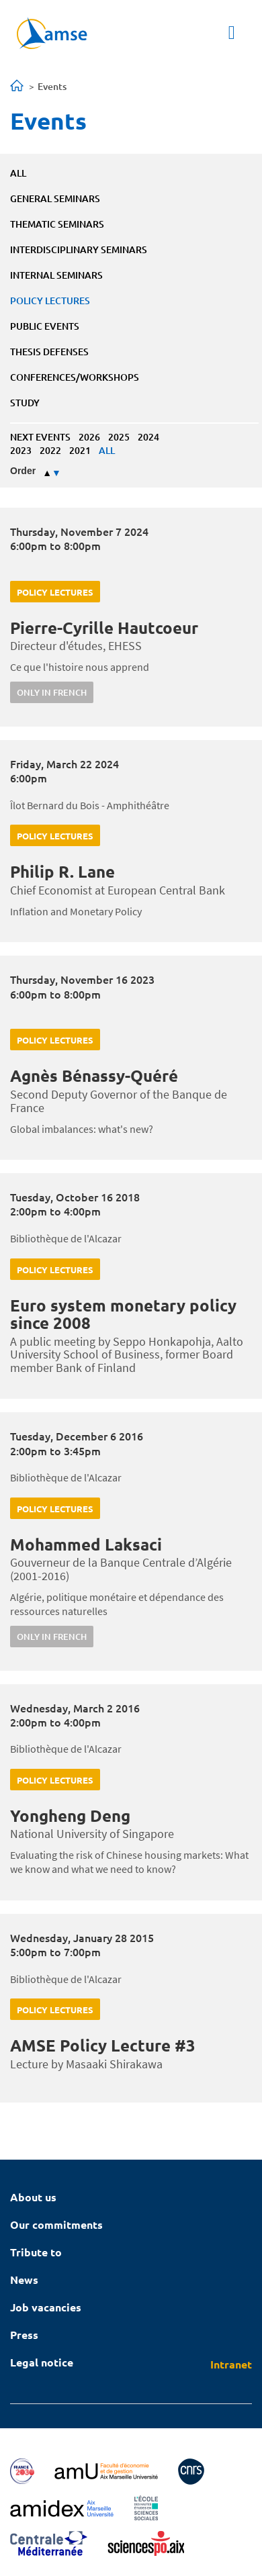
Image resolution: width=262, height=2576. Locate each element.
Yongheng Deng (70, 1815)
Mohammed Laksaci (86, 1544)
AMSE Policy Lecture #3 (102, 2045)
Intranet (231, 2364)
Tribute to (36, 2252)
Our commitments (56, 2224)
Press (24, 2335)
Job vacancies (45, 2307)
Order (23, 470)
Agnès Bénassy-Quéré (94, 1075)
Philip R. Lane (62, 871)
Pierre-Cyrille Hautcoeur (104, 627)
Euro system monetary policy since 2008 (123, 1314)
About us (33, 2197)
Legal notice (41, 2362)
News (24, 2279)
